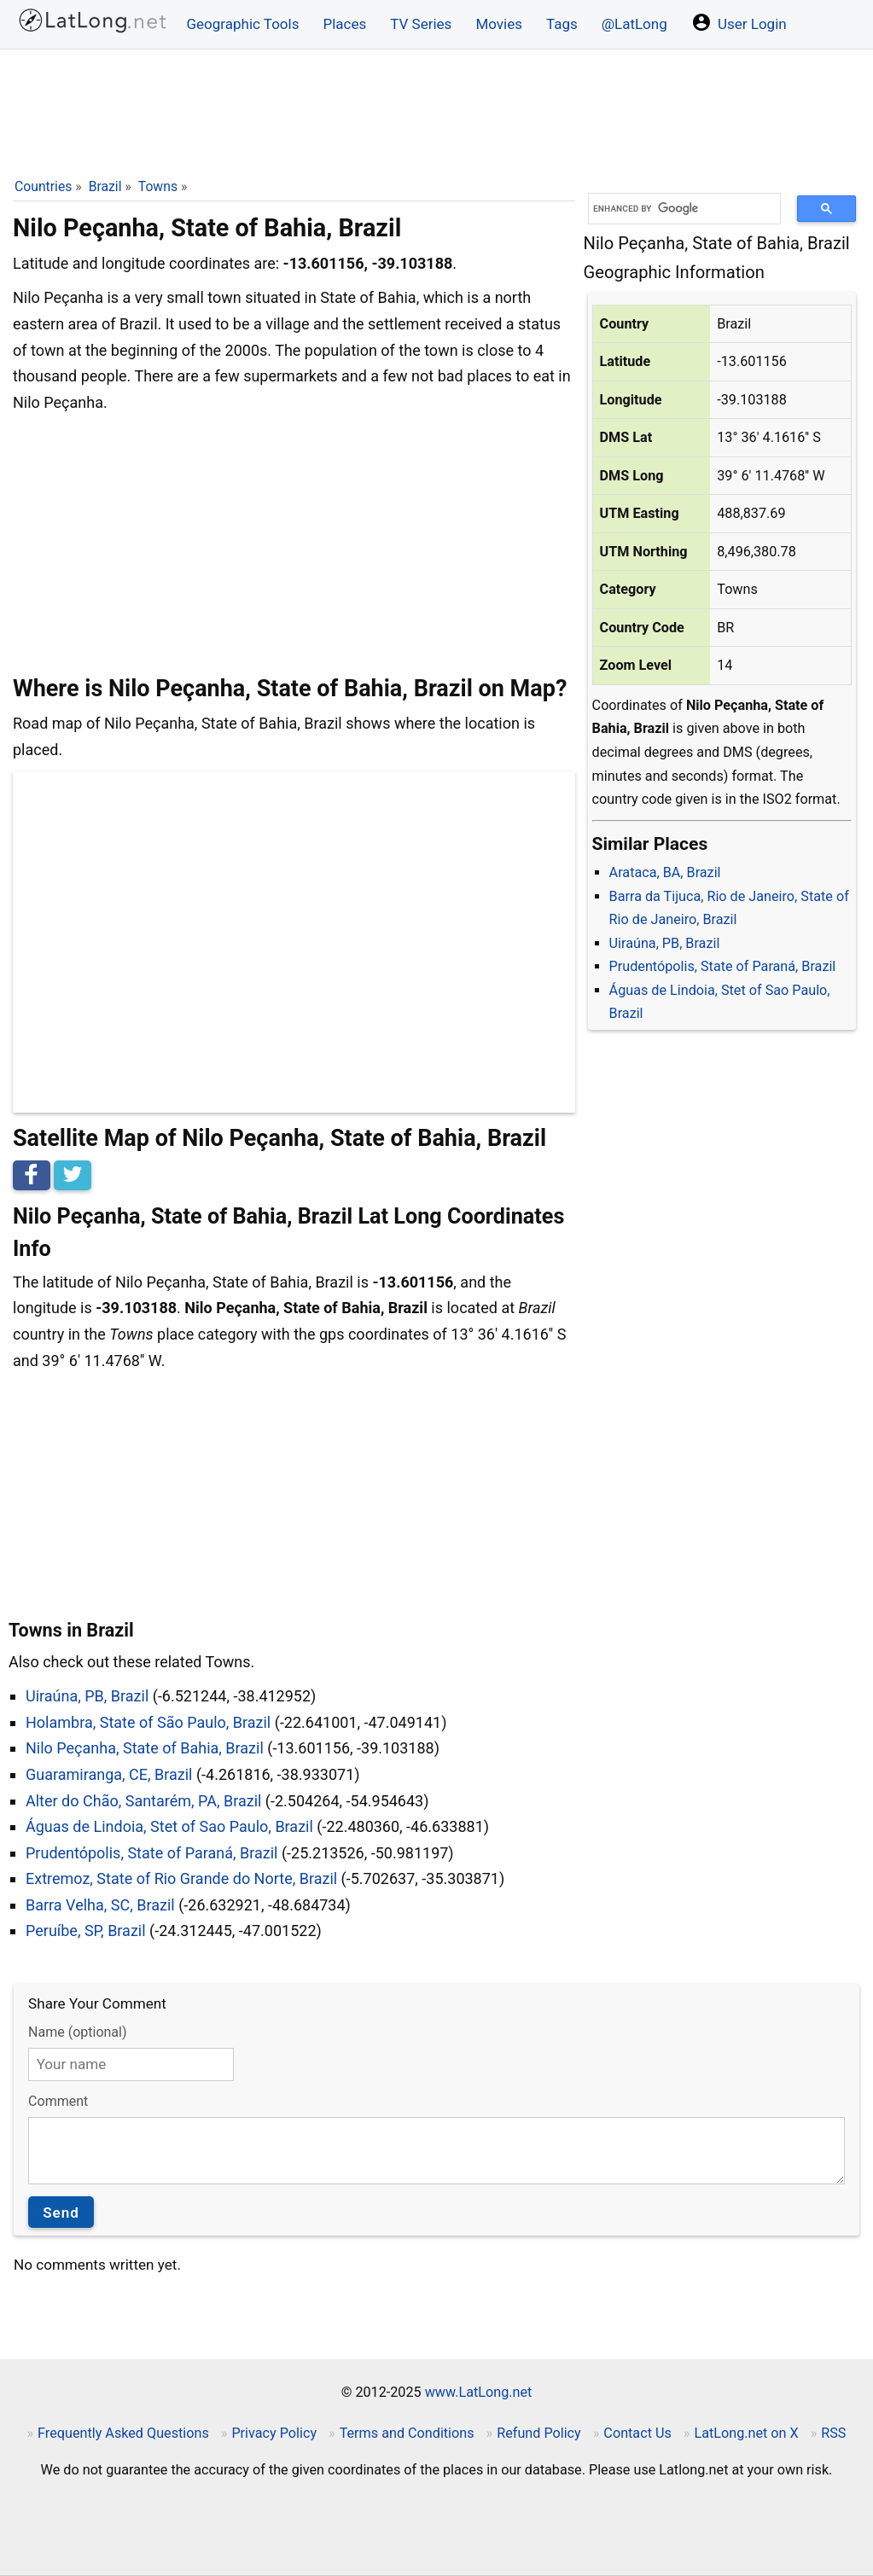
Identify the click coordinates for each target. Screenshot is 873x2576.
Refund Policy (539, 2433)
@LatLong (634, 23)
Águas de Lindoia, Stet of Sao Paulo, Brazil (169, 1826)
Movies (498, 23)
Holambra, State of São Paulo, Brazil (148, 1722)
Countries (43, 186)
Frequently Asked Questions (123, 2433)
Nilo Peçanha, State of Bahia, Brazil (145, 1748)
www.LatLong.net (479, 2392)
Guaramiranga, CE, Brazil (109, 1774)
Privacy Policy (274, 2433)
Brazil (105, 186)
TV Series (420, 23)
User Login (739, 22)
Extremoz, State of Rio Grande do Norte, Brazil (181, 1878)
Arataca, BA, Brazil (665, 872)
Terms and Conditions (407, 2433)
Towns (158, 186)
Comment (58, 2101)
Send (61, 2212)
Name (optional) (77, 2032)
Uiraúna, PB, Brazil (664, 943)
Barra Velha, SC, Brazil (100, 1905)
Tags (562, 23)
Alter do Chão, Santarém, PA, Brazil (143, 1801)
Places (344, 23)
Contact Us (637, 2433)
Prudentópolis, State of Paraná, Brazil (722, 966)
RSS (833, 2433)
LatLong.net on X (746, 2433)
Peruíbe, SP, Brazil (86, 1930)
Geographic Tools (243, 23)
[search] (678, 209)
